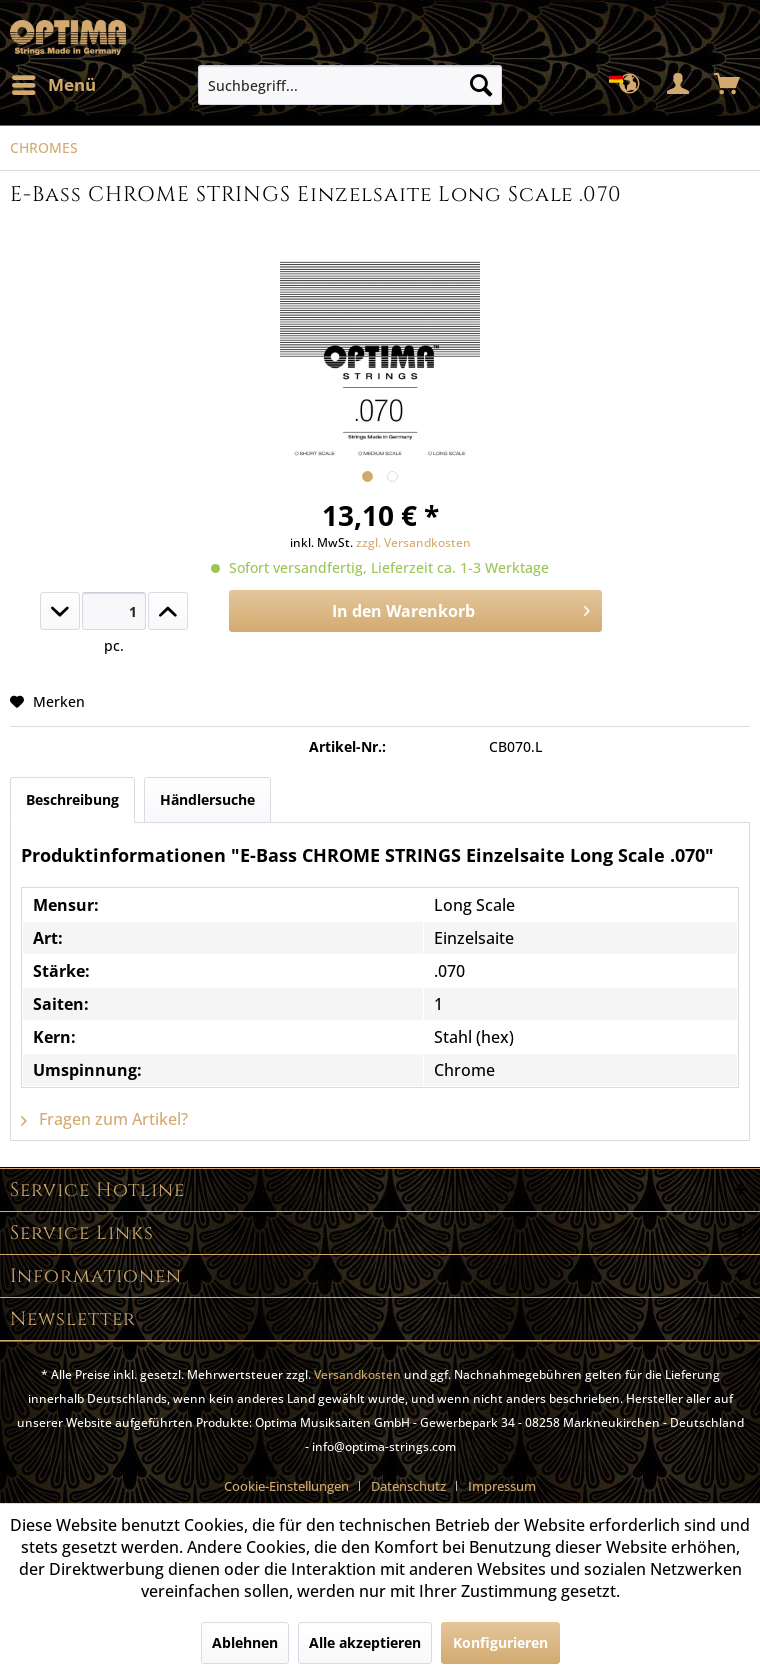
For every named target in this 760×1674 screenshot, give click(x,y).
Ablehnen (245, 1642)
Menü (54, 82)
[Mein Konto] (679, 85)
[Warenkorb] (728, 85)
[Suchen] (481, 85)
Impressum (502, 1486)
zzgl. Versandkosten (413, 542)
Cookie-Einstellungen (286, 1486)
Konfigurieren (500, 1642)
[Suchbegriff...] (350, 85)
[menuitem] (53, 85)
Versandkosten (357, 1374)
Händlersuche (207, 799)
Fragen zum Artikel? (104, 1119)
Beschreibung (72, 799)
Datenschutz (408, 1486)
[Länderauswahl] (630, 85)
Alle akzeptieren (365, 1642)
